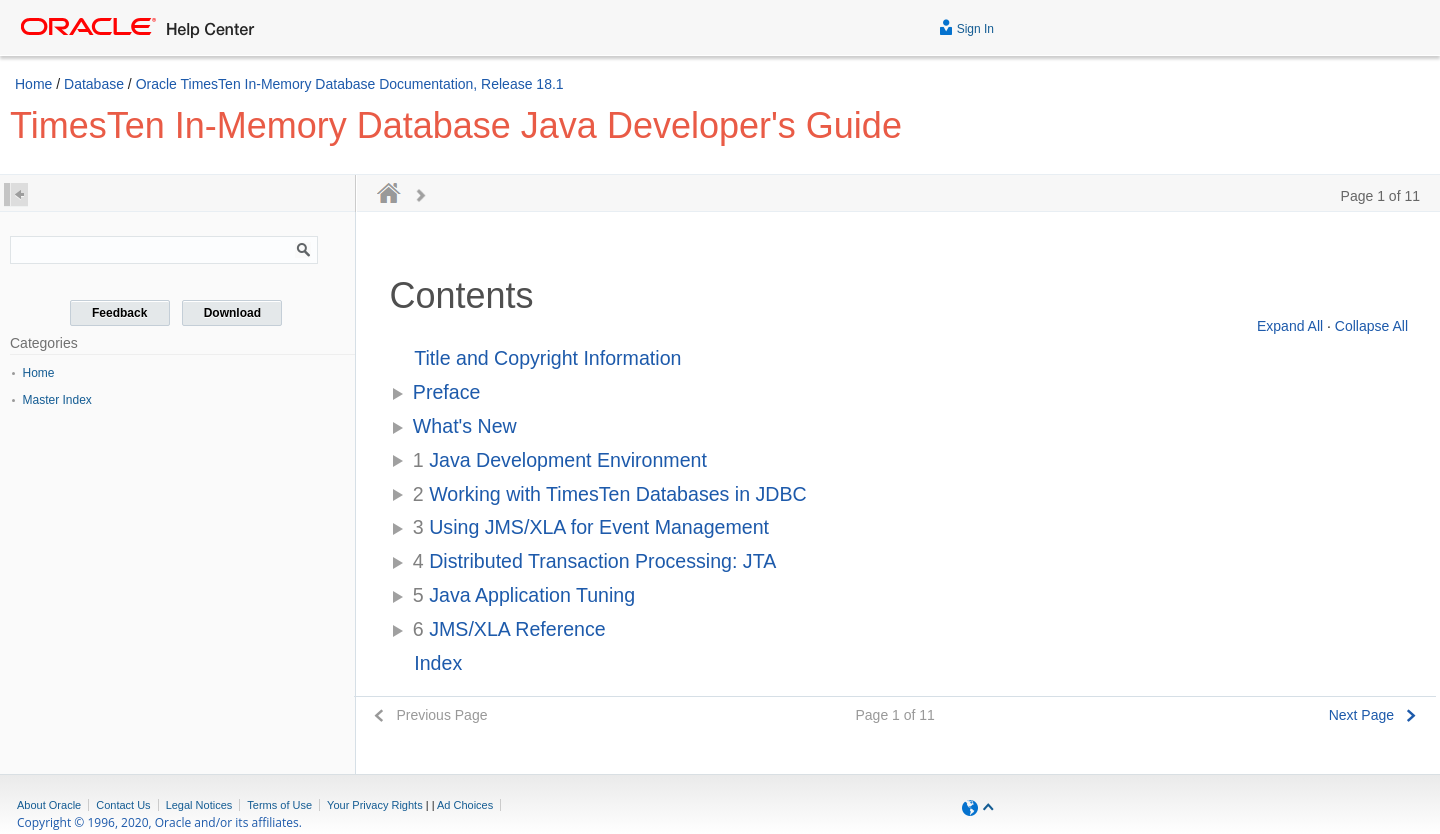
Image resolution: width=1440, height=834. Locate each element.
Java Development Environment (560, 460)
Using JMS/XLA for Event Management (591, 527)
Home (33, 84)
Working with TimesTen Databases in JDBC (610, 494)
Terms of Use (279, 805)
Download (232, 313)
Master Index (57, 400)
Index (438, 663)
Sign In (966, 26)
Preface (447, 392)
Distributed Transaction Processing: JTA (594, 561)
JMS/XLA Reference (509, 629)
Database (94, 84)
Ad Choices (465, 805)
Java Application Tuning (524, 595)
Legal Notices (199, 805)
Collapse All (1371, 326)
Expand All (1290, 326)
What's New (465, 426)
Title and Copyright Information (547, 358)
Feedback (119, 313)
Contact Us (123, 805)
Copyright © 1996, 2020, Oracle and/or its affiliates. (161, 822)
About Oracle (49, 805)
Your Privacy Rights (375, 805)
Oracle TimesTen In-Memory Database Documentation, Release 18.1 (350, 84)
